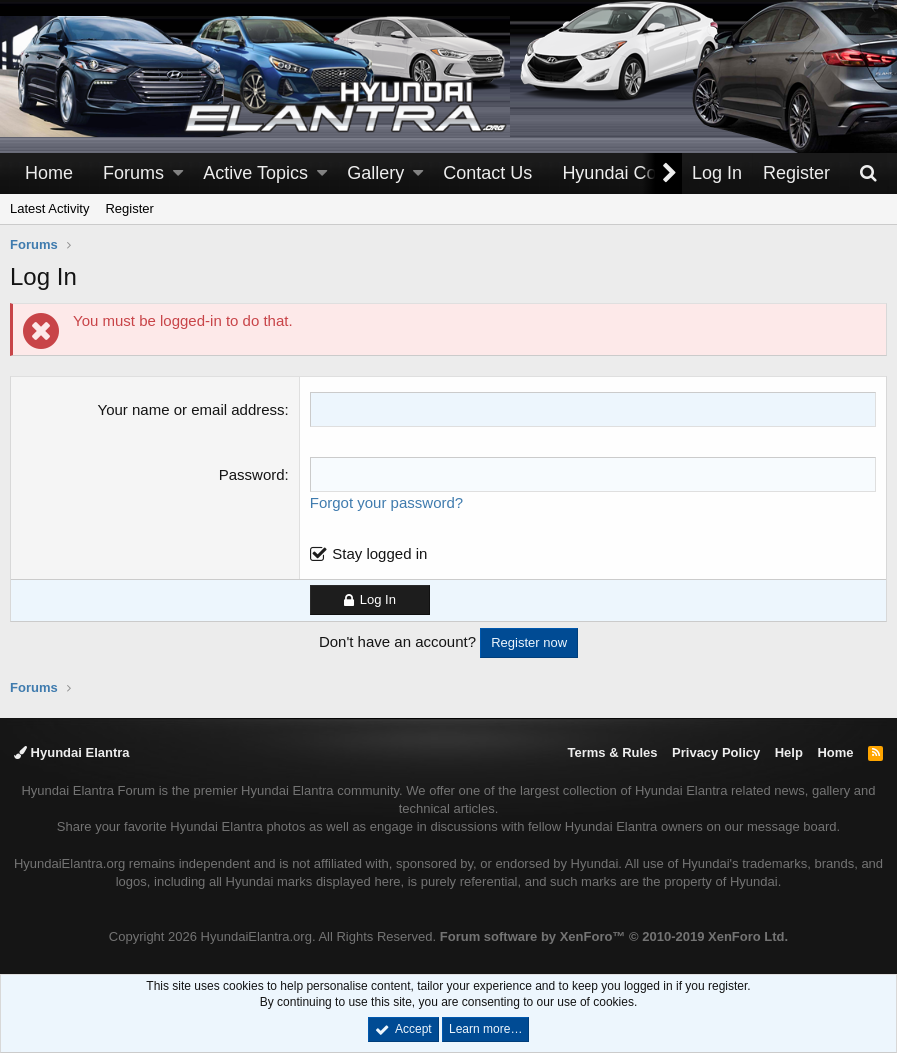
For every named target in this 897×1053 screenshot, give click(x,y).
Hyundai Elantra (72, 752)
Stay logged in (379, 553)
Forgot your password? (386, 502)
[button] (178, 173)
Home (49, 173)
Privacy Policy (716, 752)
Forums (133, 173)
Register (129, 208)
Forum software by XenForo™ (614, 936)
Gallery (375, 173)
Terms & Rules (612, 752)
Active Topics (255, 173)
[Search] (868, 173)
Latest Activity (49, 208)
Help (789, 752)
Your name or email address (191, 409)
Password (252, 474)
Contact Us (487, 173)
